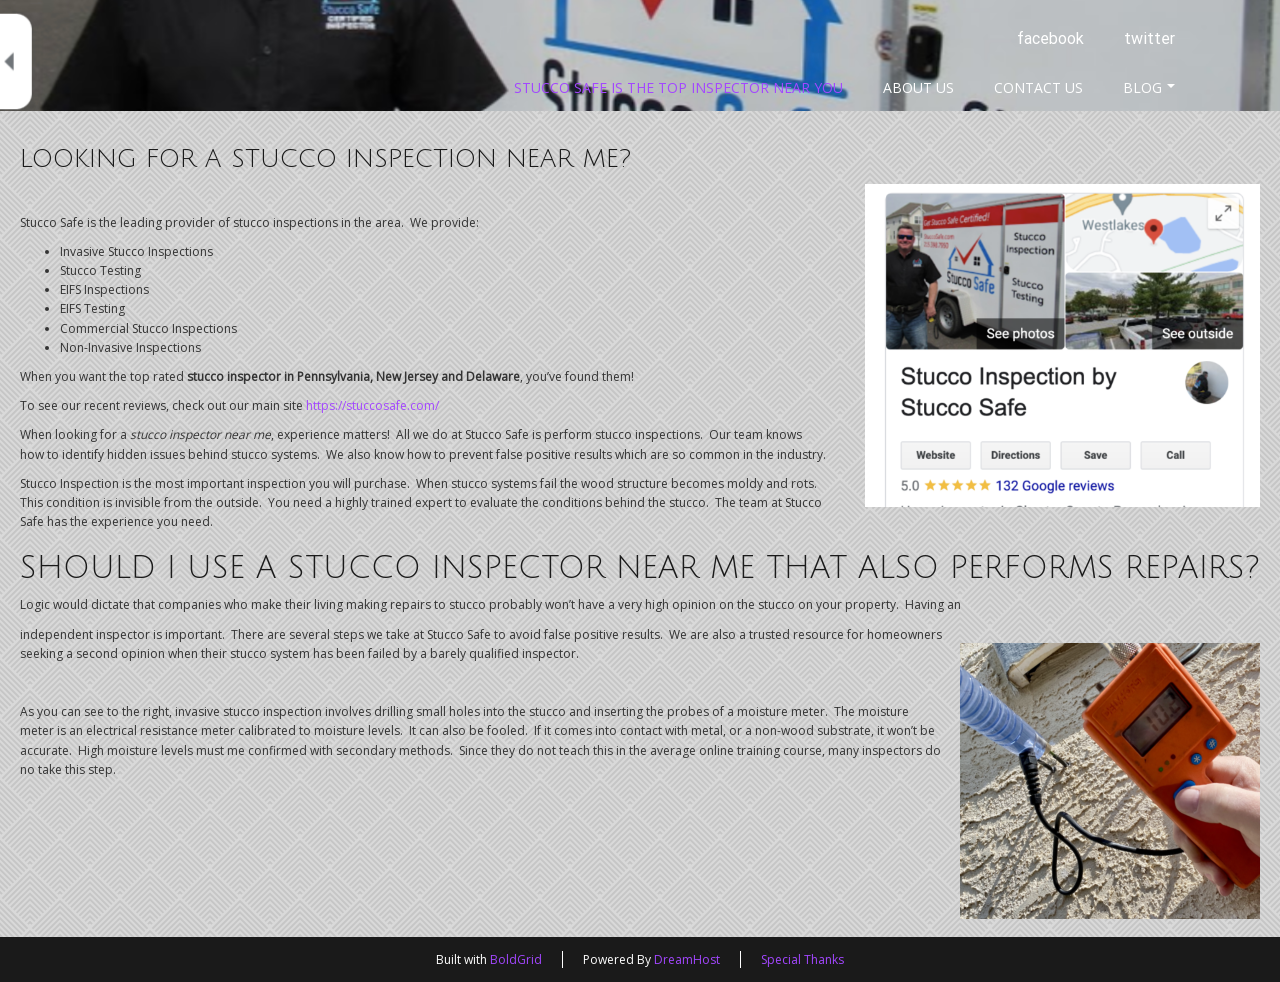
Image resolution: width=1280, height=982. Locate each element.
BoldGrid (516, 959)
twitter (1149, 38)
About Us (918, 87)
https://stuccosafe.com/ (372, 405)
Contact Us (1038, 87)
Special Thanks (802, 959)
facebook (1050, 38)
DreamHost (687, 959)
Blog (1149, 87)
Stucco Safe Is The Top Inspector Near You (678, 87)
